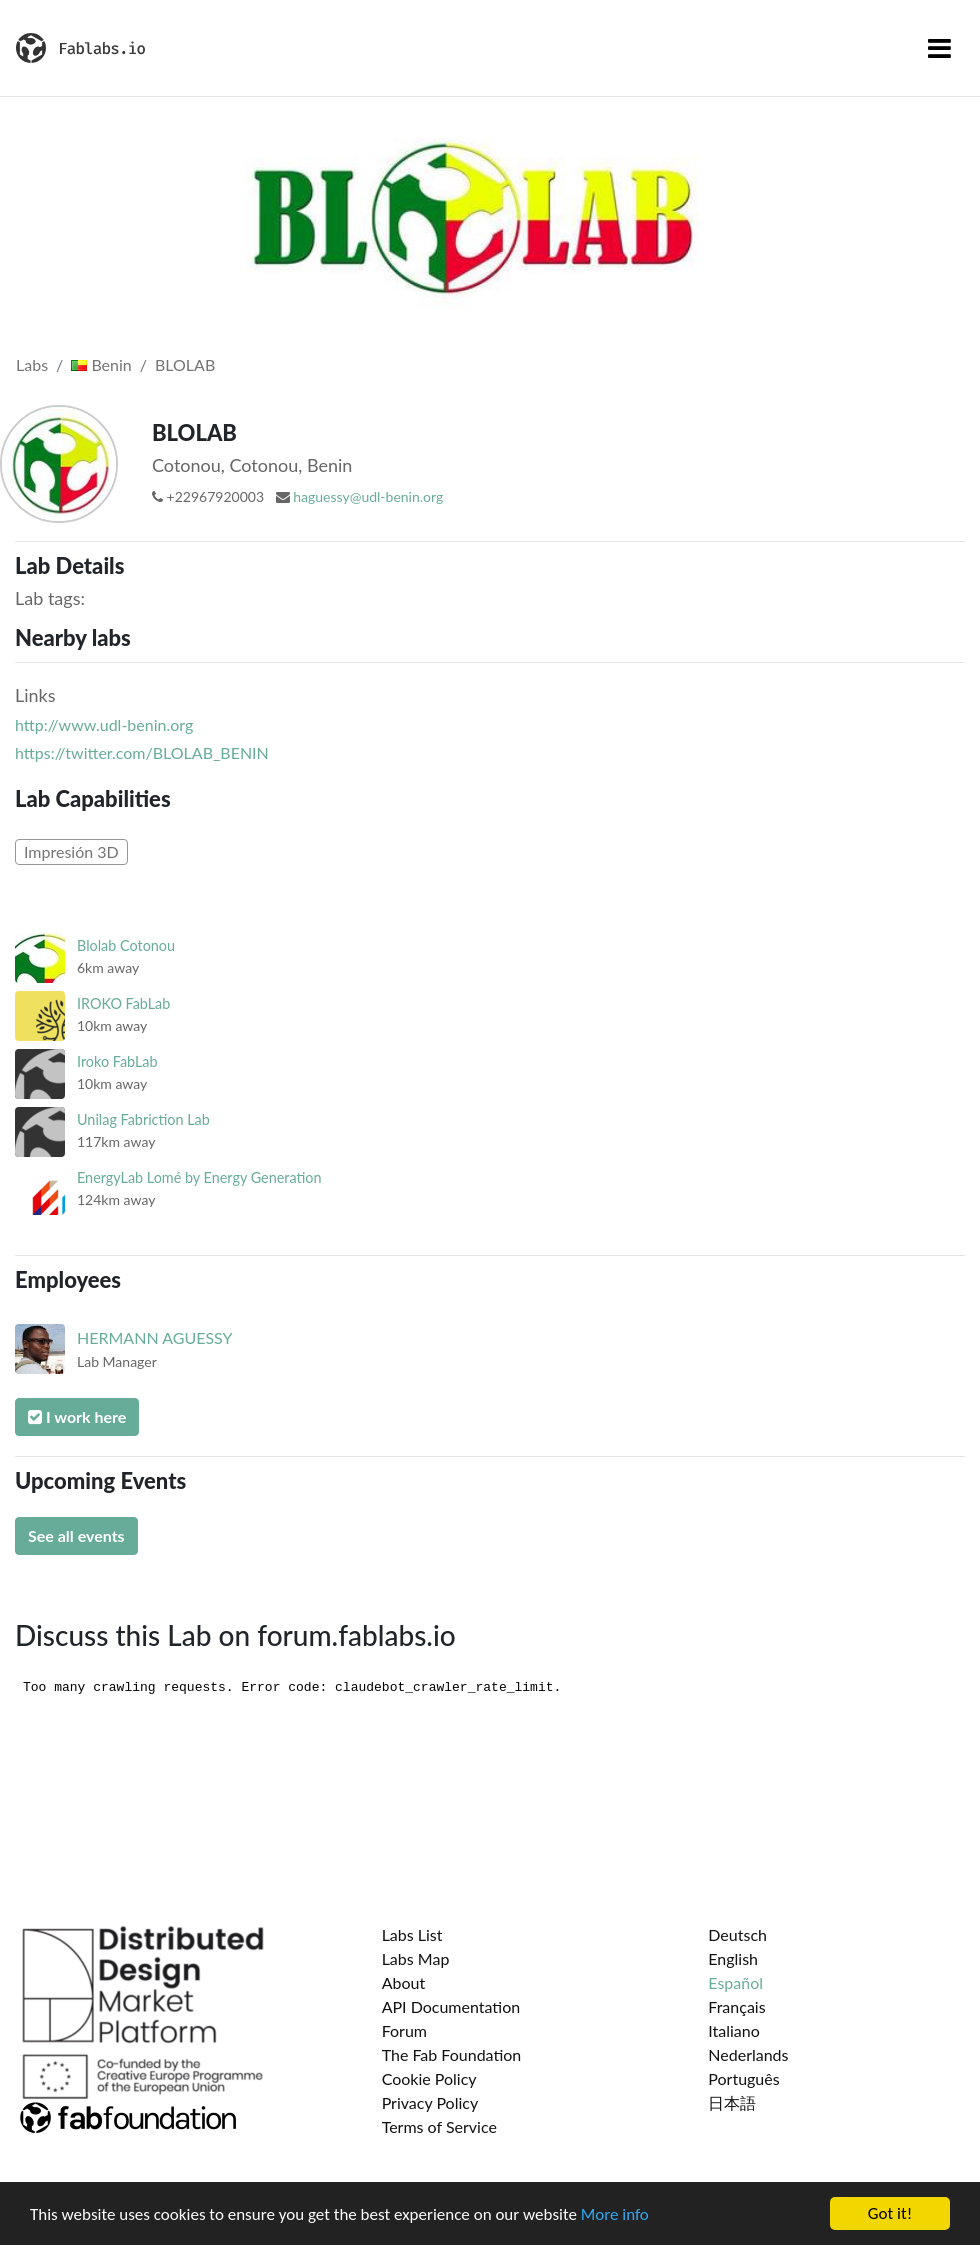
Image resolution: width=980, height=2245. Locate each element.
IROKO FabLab (123, 1003)
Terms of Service (439, 2126)
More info (615, 2215)
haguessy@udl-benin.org (368, 496)
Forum (404, 2030)
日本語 (732, 2102)
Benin (101, 364)
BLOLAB (185, 364)
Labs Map (416, 1958)
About (404, 1982)
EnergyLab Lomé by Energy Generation (199, 1177)
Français (736, 2006)
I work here (77, 1416)
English (733, 1958)
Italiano (734, 2030)
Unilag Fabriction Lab (143, 1119)
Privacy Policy (430, 2102)
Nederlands (748, 2054)
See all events (76, 1535)
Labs (32, 364)
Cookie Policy (429, 2078)
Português (743, 2078)
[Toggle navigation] (939, 48)
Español (735, 1982)
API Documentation (451, 2006)
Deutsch (737, 1934)
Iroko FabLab (117, 1061)
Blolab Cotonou (126, 945)
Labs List (412, 1934)
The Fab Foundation (452, 2054)
